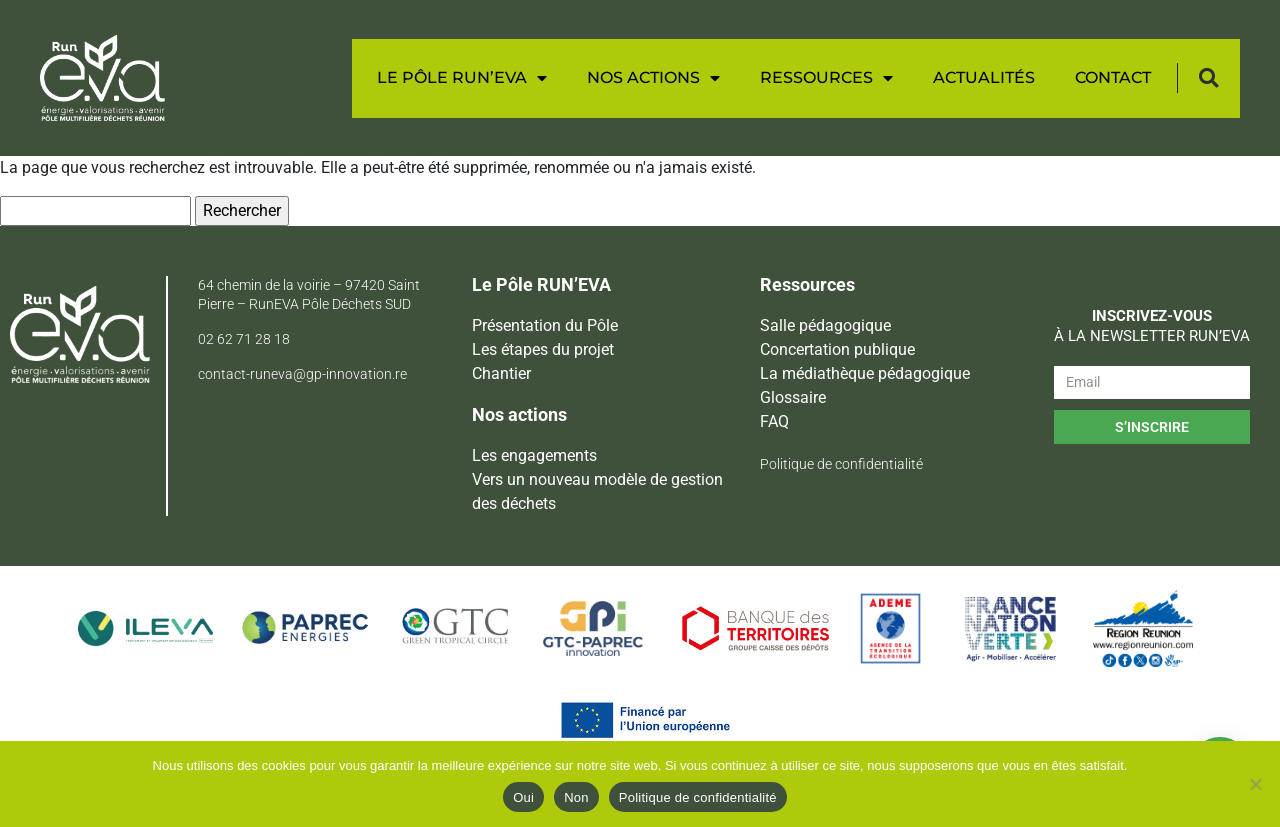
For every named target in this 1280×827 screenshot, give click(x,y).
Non (576, 797)
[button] (1208, 78)
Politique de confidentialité (698, 797)
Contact (1113, 77)
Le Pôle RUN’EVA (462, 78)
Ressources (826, 78)
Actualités (984, 77)
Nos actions (653, 78)
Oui (523, 797)
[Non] (1255, 784)
